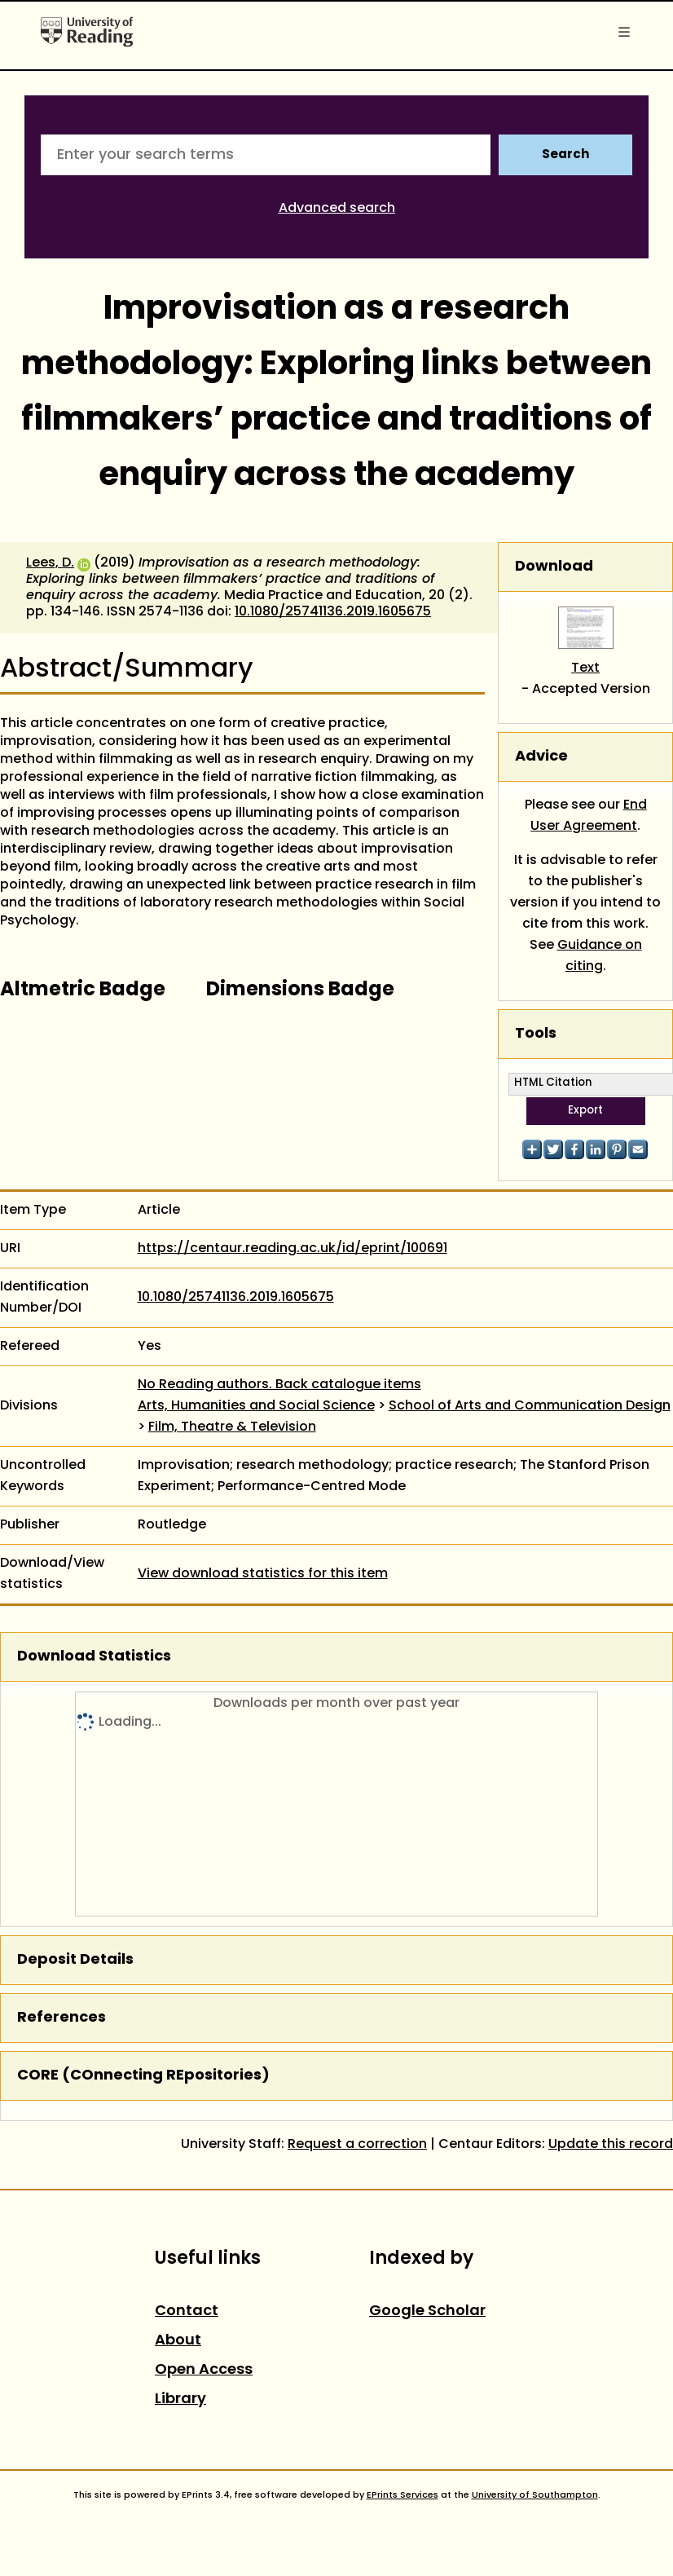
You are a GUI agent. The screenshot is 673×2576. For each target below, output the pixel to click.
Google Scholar (427, 2311)
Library (180, 2399)
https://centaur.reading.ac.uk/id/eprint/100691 (292, 1248)
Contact (186, 2311)
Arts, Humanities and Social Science (256, 1406)
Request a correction (357, 2144)
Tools (535, 1034)
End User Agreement (588, 816)
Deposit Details (75, 1960)
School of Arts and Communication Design (530, 1406)
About (178, 2340)
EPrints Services (402, 2495)
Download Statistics (94, 1657)
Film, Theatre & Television (232, 1427)
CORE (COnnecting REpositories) (143, 2076)
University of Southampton (535, 2495)
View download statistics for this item (263, 1574)
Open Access (204, 2370)
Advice (541, 757)
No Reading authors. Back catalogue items (279, 1385)
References (61, 2018)
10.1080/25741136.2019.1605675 (333, 612)
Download (554, 567)
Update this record (610, 2144)
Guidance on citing (599, 956)
